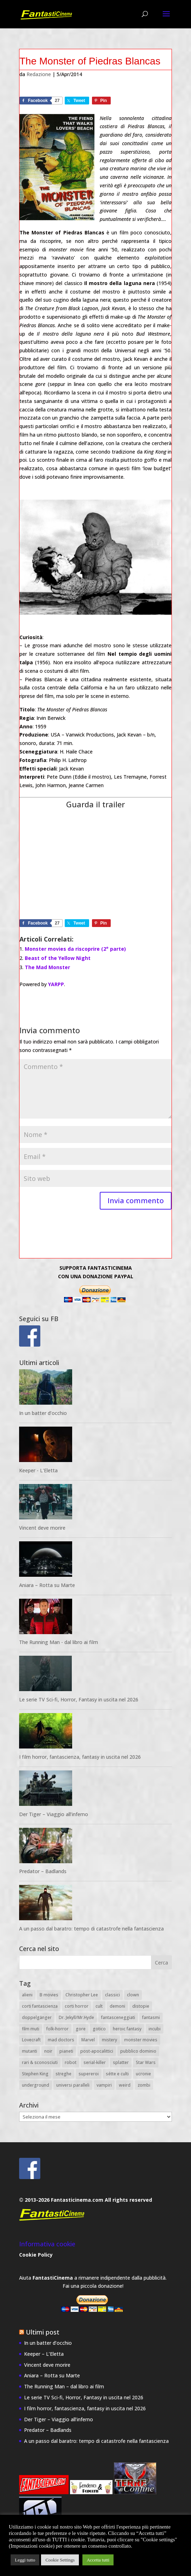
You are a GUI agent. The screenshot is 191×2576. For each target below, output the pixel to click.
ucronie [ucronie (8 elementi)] (143, 2074)
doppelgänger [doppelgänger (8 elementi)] (37, 2017)
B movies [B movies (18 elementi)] (49, 1995)
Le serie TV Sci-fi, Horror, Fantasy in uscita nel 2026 (78, 1699)
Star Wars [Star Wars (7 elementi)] (146, 2062)
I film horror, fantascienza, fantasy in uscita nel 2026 (80, 1756)
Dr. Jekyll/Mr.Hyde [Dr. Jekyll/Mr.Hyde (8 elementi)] (76, 2017)
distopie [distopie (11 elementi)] (140, 2006)
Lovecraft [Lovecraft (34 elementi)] (31, 2040)
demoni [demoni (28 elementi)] (117, 2006)
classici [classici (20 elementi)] (112, 1995)
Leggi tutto (25, 2560)
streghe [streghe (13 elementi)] (63, 2074)
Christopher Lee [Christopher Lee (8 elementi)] (81, 1995)
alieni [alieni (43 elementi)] (27, 1995)
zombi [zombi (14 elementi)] (144, 2085)
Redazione (39, 74)
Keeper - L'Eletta (38, 1470)
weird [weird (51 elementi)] (125, 2085)
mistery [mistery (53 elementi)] (109, 2040)
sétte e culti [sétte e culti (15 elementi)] (117, 2074)
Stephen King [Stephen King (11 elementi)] (35, 2074)
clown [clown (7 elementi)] (133, 1995)
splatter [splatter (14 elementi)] (121, 2062)
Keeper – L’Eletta (44, 2353)
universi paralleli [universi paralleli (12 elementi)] (72, 2085)
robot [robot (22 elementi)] (70, 2062)
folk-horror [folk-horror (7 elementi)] (57, 2029)
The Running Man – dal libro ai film (64, 2386)
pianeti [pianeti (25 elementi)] (66, 2051)
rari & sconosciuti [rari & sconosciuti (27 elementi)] (40, 2062)
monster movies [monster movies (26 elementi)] (140, 2040)
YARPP (56, 984)
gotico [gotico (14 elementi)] (99, 2029)
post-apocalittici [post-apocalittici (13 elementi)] (96, 2051)
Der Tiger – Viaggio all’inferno (53, 1814)
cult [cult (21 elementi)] (99, 2006)
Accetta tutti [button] (98, 2560)
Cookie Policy (36, 2254)
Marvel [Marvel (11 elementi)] (88, 2040)
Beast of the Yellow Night (58, 958)
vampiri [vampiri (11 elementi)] (104, 2085)
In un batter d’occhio (43, 1413)
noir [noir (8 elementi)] (48, 2051)
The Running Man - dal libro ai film (58, 1642)
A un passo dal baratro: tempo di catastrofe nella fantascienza (91, 1928)
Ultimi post (42, 2332)
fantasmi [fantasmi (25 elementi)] (151, 2017)
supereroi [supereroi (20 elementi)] (89, 2074)
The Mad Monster (47, 967)
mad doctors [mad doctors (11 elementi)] (61, 2040)
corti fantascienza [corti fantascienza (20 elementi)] (40, 2006)
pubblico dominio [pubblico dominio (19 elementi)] (138, 2051)
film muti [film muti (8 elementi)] (30, 2029)
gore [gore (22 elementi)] (81, 2029)
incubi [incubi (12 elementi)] (155, 2029)
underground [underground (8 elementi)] (35, 2085)
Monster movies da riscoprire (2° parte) (75, 948)
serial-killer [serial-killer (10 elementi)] (94, 2062)
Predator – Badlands (42, 1871)
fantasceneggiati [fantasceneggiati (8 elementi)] (118, 2017)
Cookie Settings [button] (60, 2560)
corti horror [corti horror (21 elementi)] (76, 2006)
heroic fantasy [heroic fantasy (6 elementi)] (127, 2029)
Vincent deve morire (42, 1527)
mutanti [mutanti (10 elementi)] (29, 2051)
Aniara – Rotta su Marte (47, 1585)
